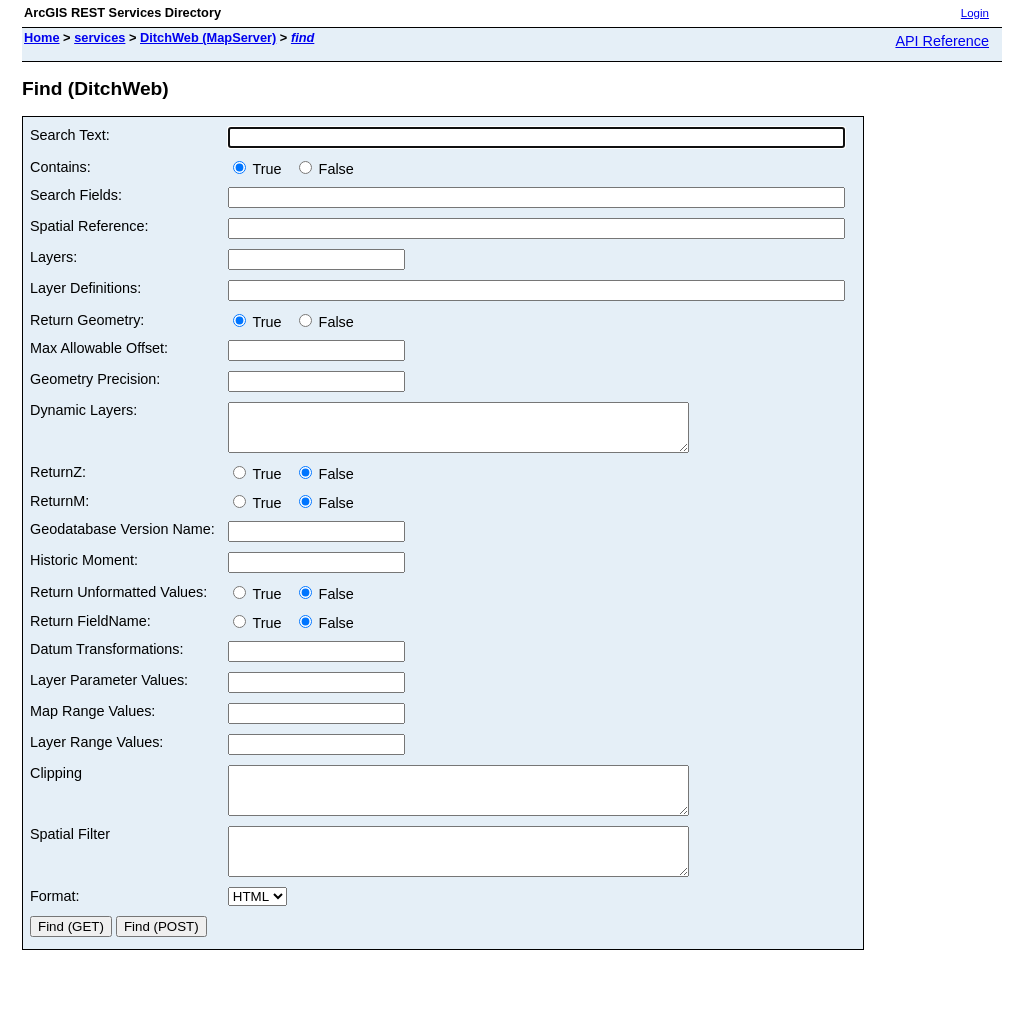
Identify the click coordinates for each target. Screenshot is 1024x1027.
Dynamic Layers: (83, 410)
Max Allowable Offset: (99, 348)
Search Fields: (76, 195)
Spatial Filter (70, 852)
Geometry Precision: (95, 379)
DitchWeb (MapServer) (208, 37)
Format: (55, 923)
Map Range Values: (92, 720)
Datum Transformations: (107, 658)
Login (975, 13)
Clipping (56, 782)
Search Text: (70, 135)
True (261, 169)
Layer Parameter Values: (109, 689)
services (99, 37)
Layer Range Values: (96, 751)
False (326, 169)
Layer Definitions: (85, 288)
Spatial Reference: (89, 226)
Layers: (53, 257)
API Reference (942, 41)
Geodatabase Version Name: (122, 538)
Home (42, 37)
